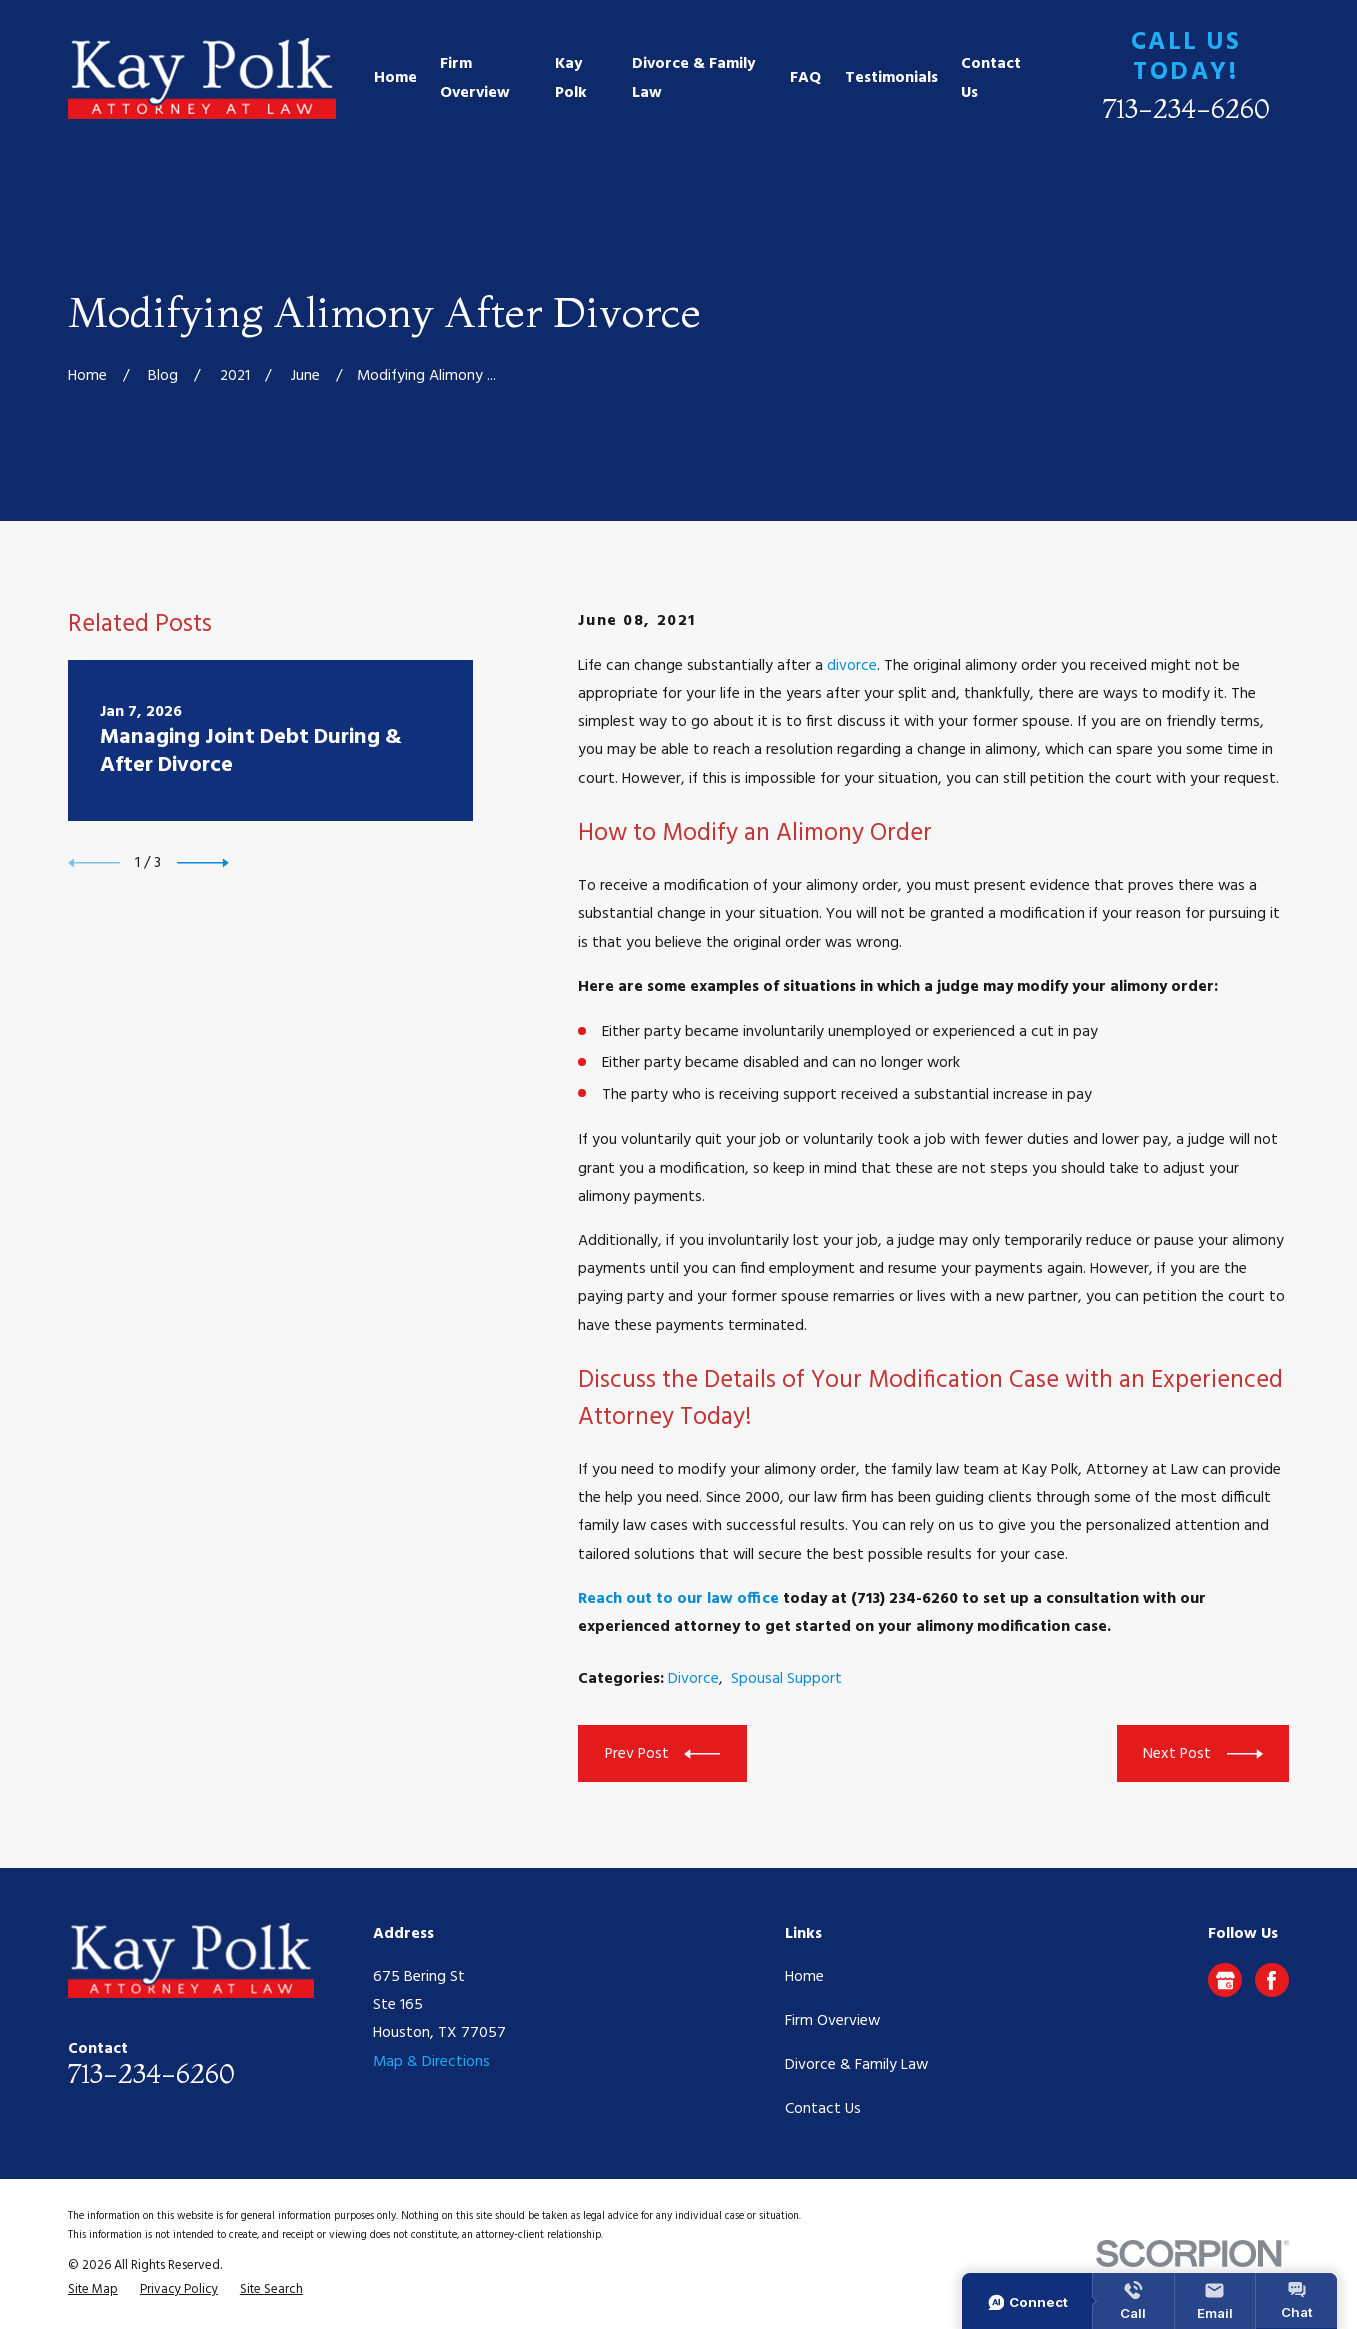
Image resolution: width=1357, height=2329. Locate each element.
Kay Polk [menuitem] (571, 78)
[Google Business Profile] (1225, 1980)
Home (804, 1977)
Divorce (693, 1679)
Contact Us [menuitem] (991, 78)
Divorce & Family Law (856, 2065)
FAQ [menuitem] (805, 78)
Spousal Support (786, 1679)
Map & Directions (431, 2062)
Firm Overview (832, 2021)
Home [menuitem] (395, 78)
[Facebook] (1271, 1980)
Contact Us (823, 2109)
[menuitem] (93, 2290)
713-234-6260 (1186, 108)
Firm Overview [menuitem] (475, 78)
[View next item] (203, 863)
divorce (852, 666)
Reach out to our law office (678, 1599)
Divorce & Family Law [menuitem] (693, 78)
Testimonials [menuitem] (891, 78)
